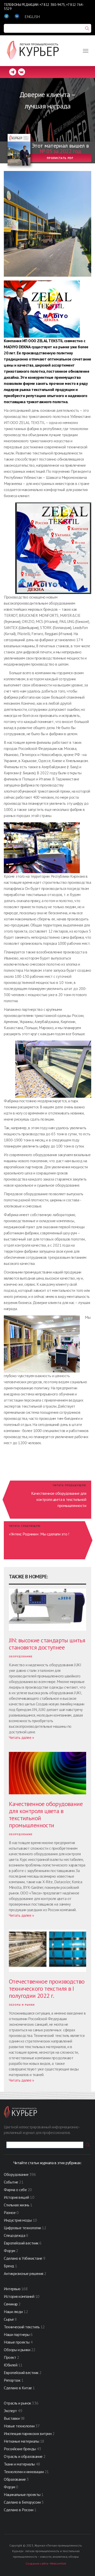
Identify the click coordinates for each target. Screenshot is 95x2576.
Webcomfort (58, 2563)
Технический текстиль (22, 2326)
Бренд (9, 2265)
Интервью (12, 2288)
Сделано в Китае (18, 2387)
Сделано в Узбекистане (23, 2258)
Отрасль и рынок (18, 2403)
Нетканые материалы (21, 2441)
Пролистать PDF (60, 158)
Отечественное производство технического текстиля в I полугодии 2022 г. (46, 1988)
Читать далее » (21, 1737)
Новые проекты (17, 2342)
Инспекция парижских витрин (28, 2433)
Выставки (12, 2418)
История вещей (16, 2197)
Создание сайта (37, 2563)
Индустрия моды (18, 2220)
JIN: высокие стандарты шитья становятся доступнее (47, 1643)
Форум (9, 2250)
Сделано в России (18, 2509)
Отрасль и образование (23, 2456)
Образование (15, 2479)
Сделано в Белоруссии (22, 2502)
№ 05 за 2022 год (60, 151)
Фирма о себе (15, 2189)
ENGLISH (32, 16)
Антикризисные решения (23, 2273)
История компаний (19, 2296)
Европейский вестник (21, 2242)
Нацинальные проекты (22, 2494)
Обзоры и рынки (22, 2004)
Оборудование (20, 1656)
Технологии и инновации (24, 2471)
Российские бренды (20, 2448)
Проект (10, 2357)
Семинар (11, 2303)
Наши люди (13, 2311)
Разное (9, 2212)
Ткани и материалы (20, 2464)
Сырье (9, 2319)
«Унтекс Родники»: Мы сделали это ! (39, 1533)
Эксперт (10, 2410)
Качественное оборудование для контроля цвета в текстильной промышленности (58, 1499)
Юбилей (10, 2364)
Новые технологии (19, 2425)
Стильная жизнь (17, 2204)
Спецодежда (14, 2235)
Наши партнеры (17, 2334)
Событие (11, 2182)
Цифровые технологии (23, 2227)
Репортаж (12, 2380)
